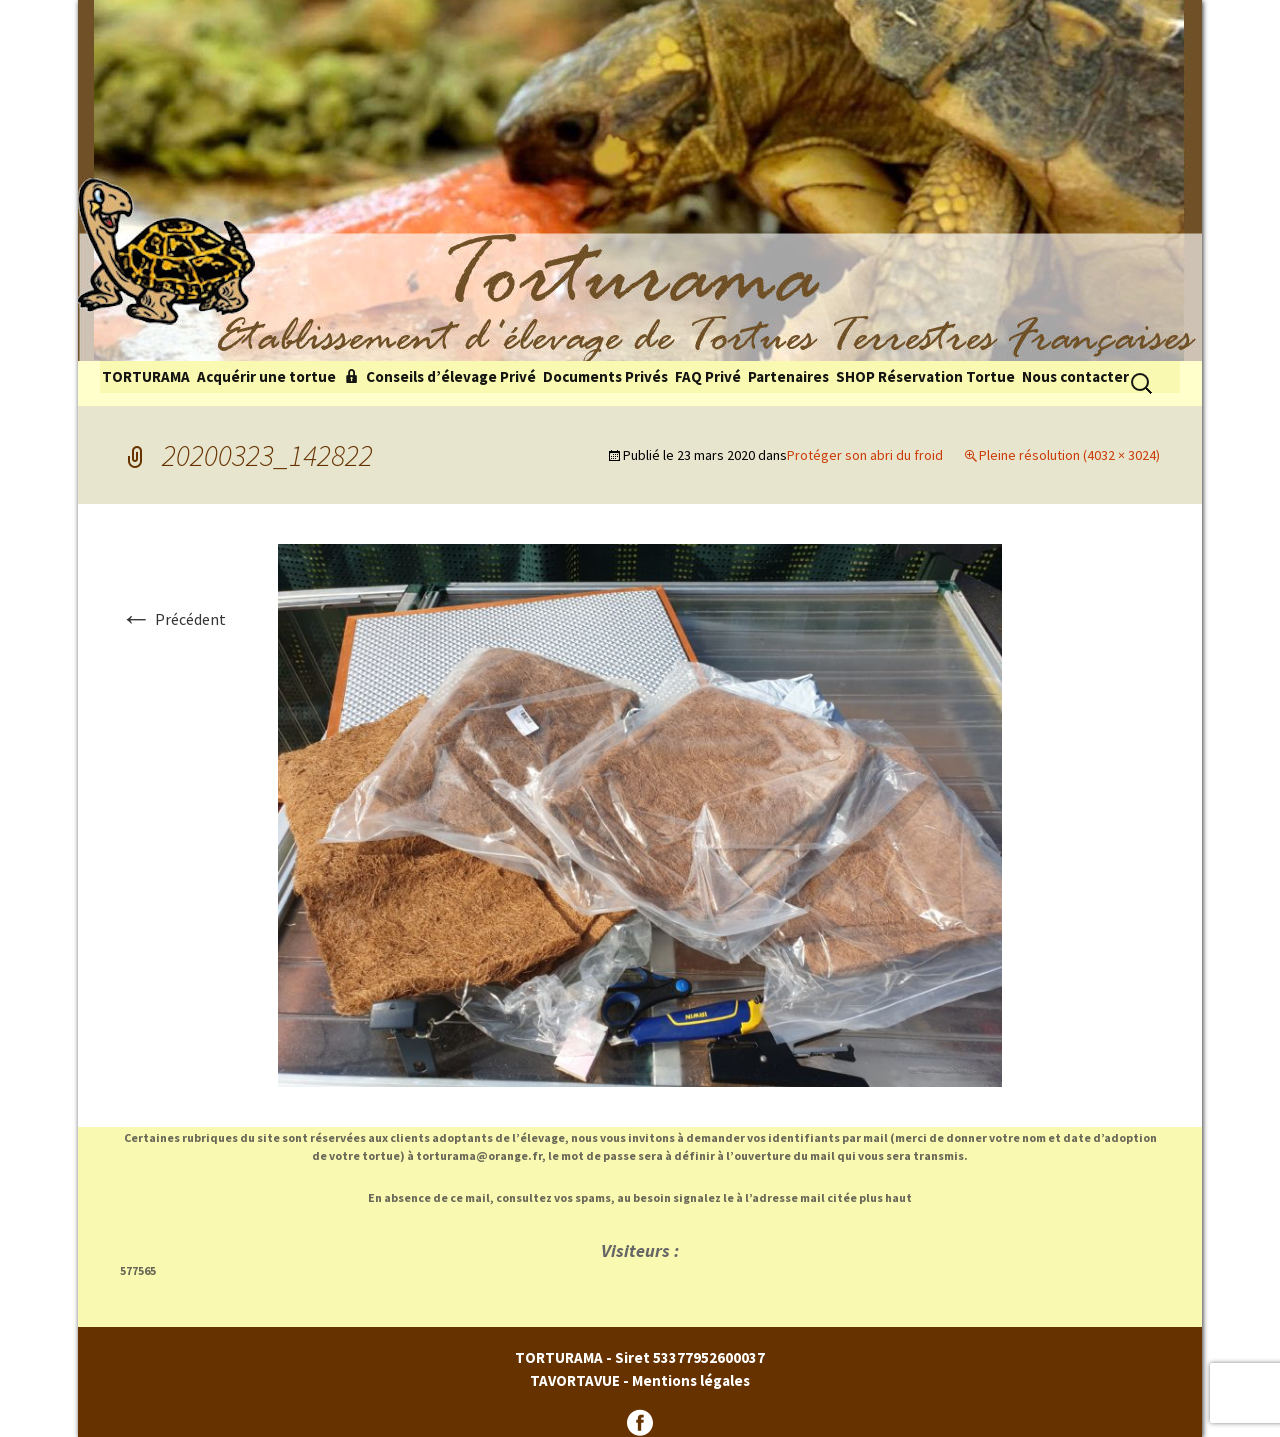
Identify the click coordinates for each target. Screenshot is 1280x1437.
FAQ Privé (708, 376)
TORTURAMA (146, 376)
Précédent (173, 619)
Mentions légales (691, 1380)
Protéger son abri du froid (865, 455)
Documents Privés (605, 376)
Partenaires (788, 376)
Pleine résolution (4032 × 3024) (1069, 455)
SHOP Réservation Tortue (925, 376)
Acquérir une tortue (266, 376)
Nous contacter (1075, 376)
